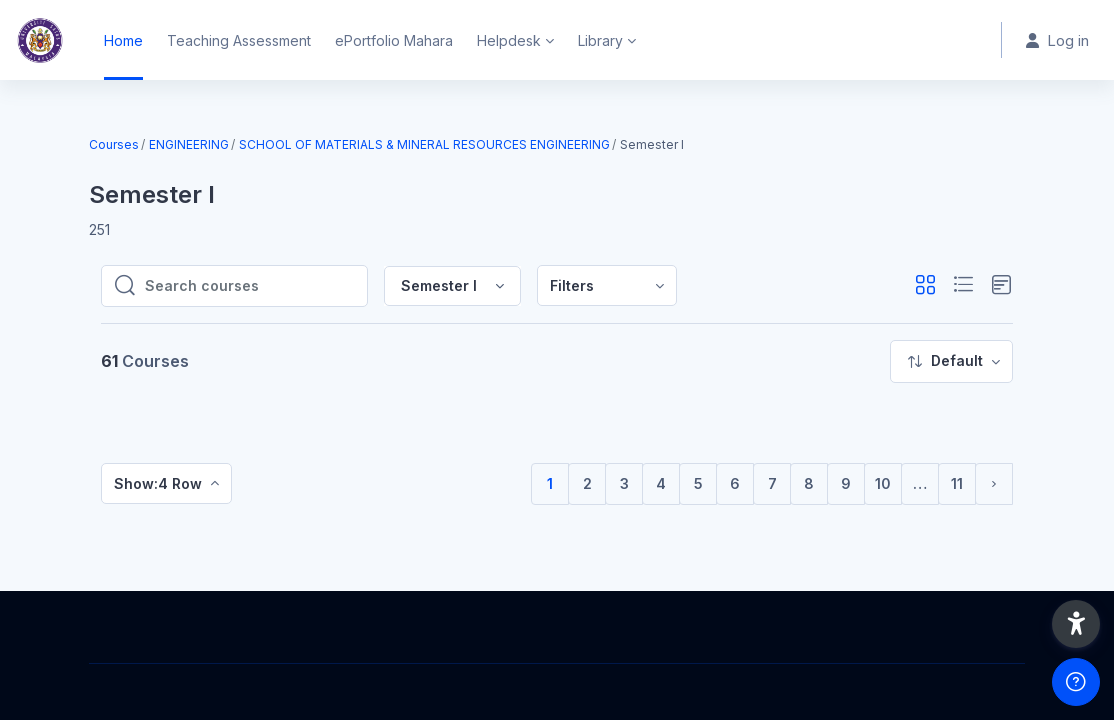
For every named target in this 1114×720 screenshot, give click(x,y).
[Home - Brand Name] (40, 40)
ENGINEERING (189, 144)
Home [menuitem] (123, 40)
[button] (925, 285)
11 (957, 483)
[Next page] (994, 484)
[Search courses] (250, 286)
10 (883, 483)
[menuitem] (607, 285)
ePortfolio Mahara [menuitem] (394, 40)
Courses (114, 144)
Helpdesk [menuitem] (509, 40)
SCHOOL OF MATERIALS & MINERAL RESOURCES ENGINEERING (424, 144)
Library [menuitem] (600, 40)
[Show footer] (1076, 682)
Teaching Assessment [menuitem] (239, 40)
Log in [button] (1057, 40)
